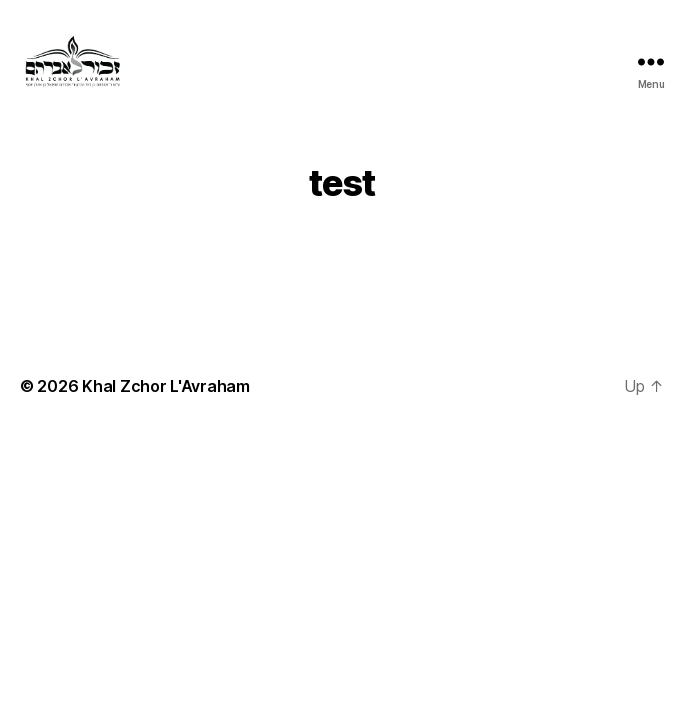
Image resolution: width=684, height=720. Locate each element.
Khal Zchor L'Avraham (166, 386)
